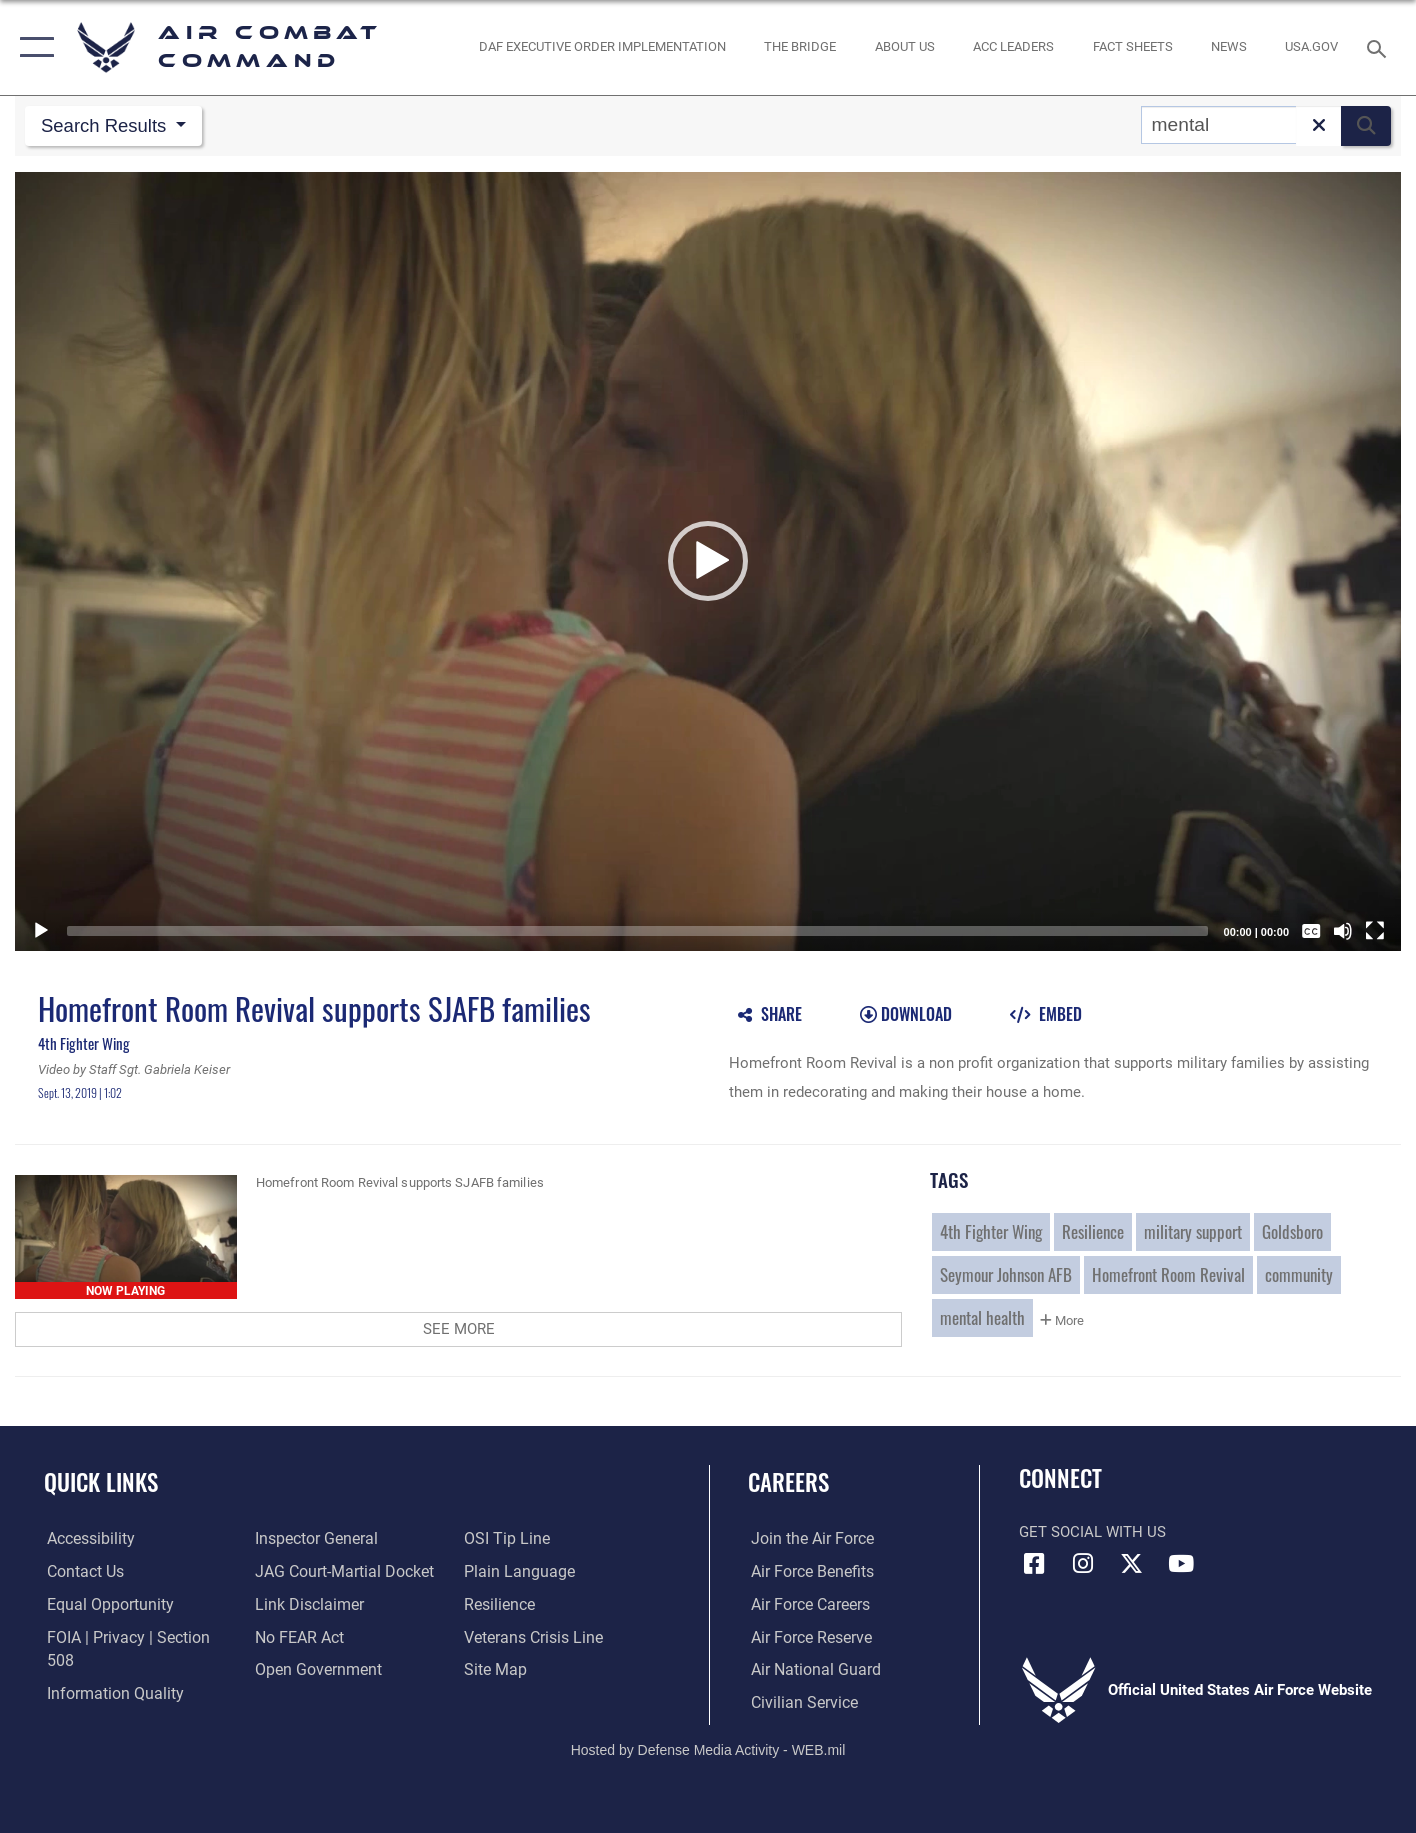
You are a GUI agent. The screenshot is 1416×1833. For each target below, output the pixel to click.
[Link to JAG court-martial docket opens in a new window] (340, 1572)
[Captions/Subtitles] (1311, 932)
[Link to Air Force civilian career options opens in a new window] (799, 1703)
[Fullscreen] (1375, 932)
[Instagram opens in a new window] (1083, 1565)
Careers (788, 1482)
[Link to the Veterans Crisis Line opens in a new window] (532, 1638)
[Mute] (1343, 932)
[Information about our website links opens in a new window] (306, 1605)
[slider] (637, 932)
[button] (32, 47)
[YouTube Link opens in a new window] (1181, 1565)
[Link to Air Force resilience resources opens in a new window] (499, 1605)
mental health (982, 1318)
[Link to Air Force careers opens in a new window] (806, 1605)
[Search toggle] (1379, 47)
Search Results (108, 125)
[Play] (41, 932)
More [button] (1062, 1321)
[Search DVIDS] (1218, 125)
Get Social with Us (1092, 1533)
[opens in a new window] (1312, 47)
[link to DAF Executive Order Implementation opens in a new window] (603, 47)
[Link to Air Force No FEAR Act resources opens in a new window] (297, 1638)
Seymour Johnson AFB (1006, 1275)
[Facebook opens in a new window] (1034, 1565)
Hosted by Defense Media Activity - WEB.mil (708, 1749)
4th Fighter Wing (991, 1232)
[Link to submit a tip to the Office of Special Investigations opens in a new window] (505, 1540)
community (1299, 1275)
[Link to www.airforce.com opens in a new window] (807, 1540)
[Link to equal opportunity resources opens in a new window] (103, 1605)
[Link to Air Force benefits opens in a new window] (807, 1572)
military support (1193, 1232)
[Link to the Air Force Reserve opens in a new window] (807, 1638)
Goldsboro (1292, 1232)
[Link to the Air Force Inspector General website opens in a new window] (313, 1540)
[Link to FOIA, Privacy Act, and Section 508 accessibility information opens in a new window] (135, 1638)
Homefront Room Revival (1168, 1275)
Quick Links (101, 1482)
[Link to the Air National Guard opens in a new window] (809, 1670)
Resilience (1093, 1232)
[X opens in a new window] (1132, 1565)
